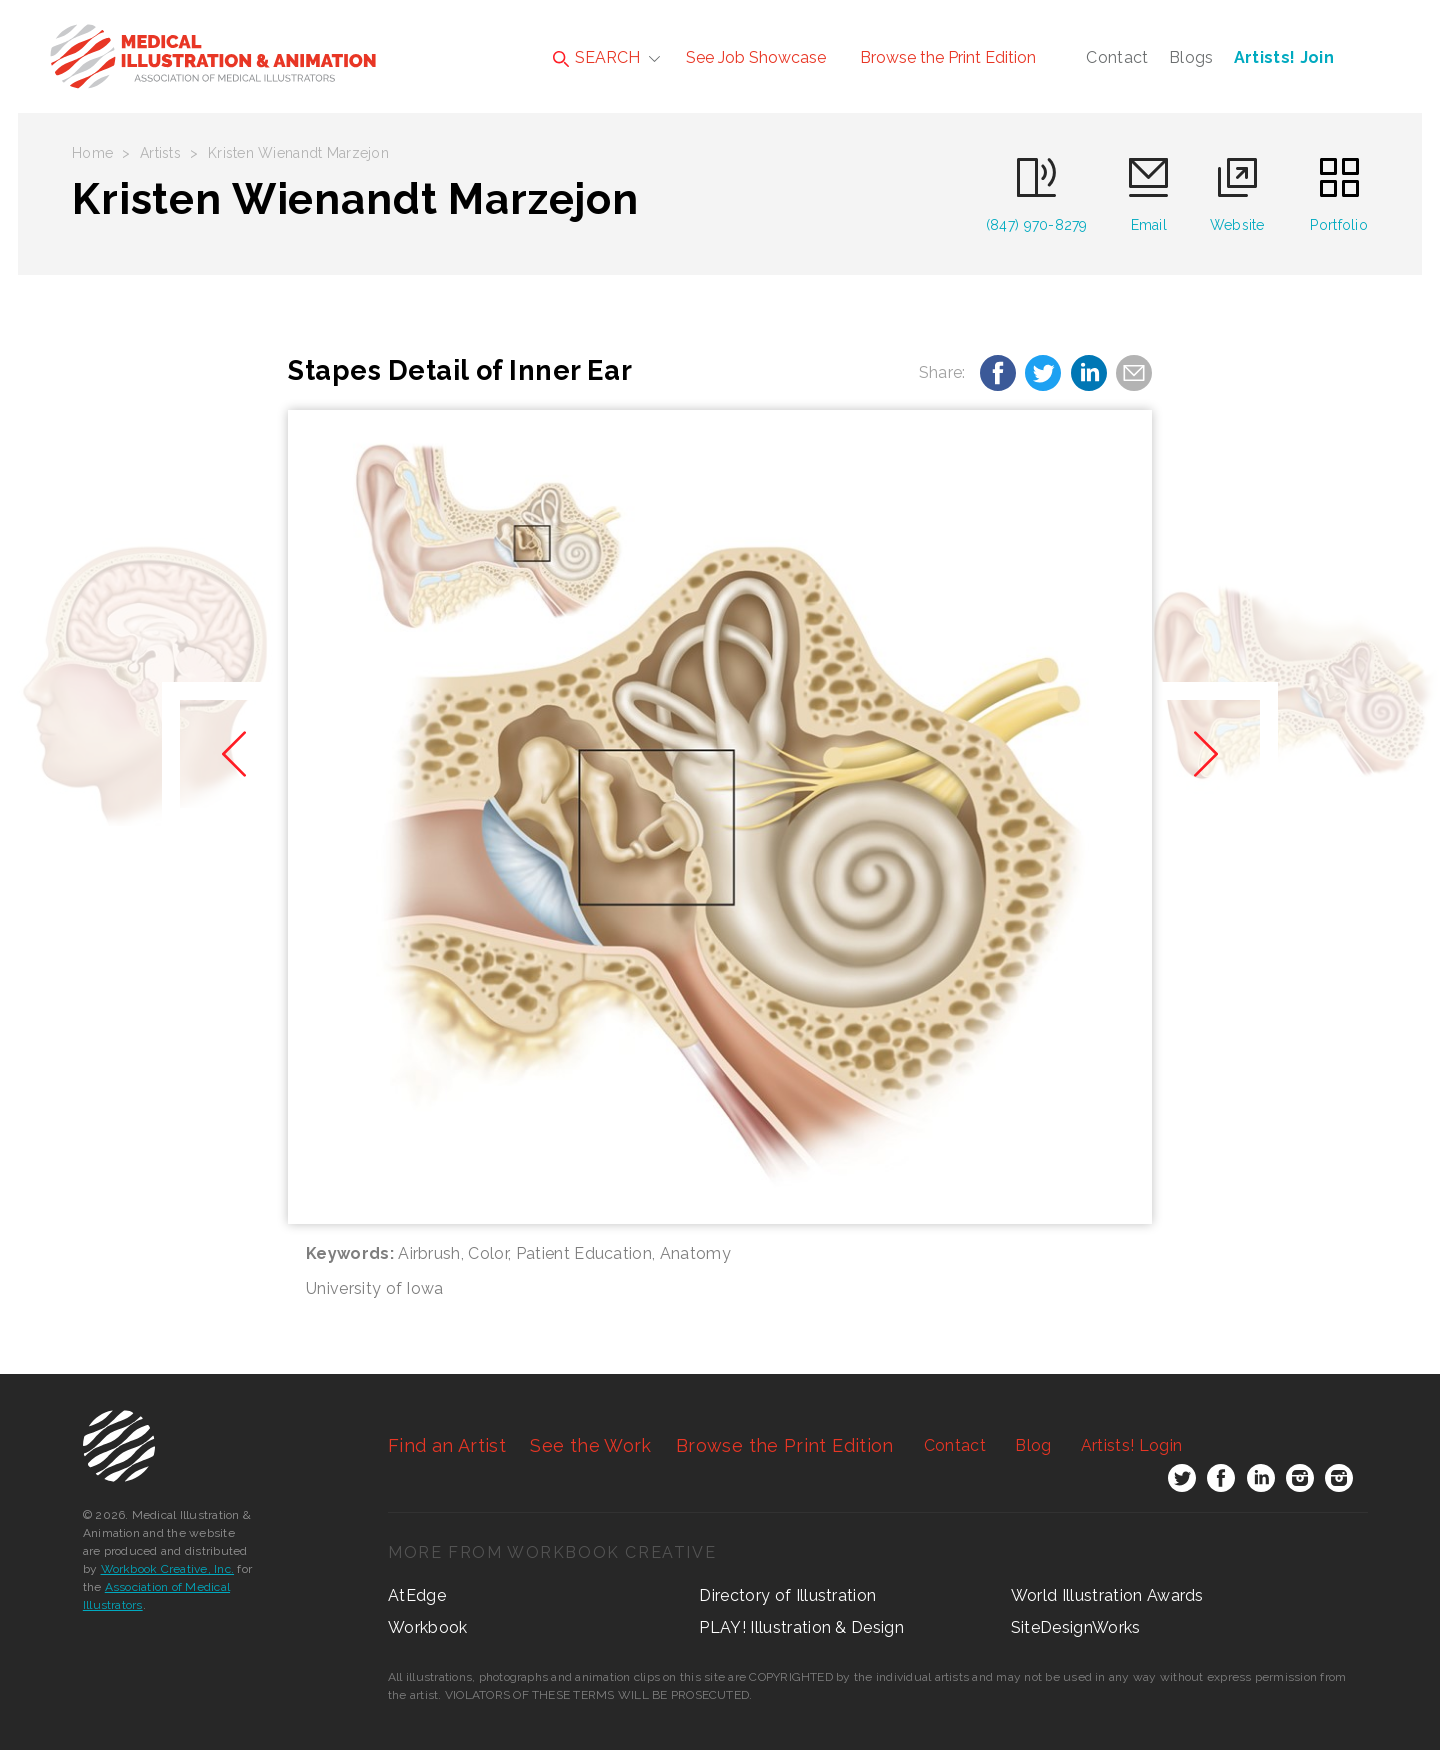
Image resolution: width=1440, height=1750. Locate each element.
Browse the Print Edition (948, 57)
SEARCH (596, 57)
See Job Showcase (756, 57)
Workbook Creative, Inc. (168, 1569)
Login (1131, 1445)
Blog (1033, 1445)
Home (92, 153)
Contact (1117, 57)
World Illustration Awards (1107, 1595)
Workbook (428, 1627)
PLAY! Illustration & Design (801, 1627)
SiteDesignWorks (1076, 1627)
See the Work (590, 1445)
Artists (160, 153)
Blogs (1191, 57)
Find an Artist (447, 1445)
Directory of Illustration (787, 1595)
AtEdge (417, 1595)
